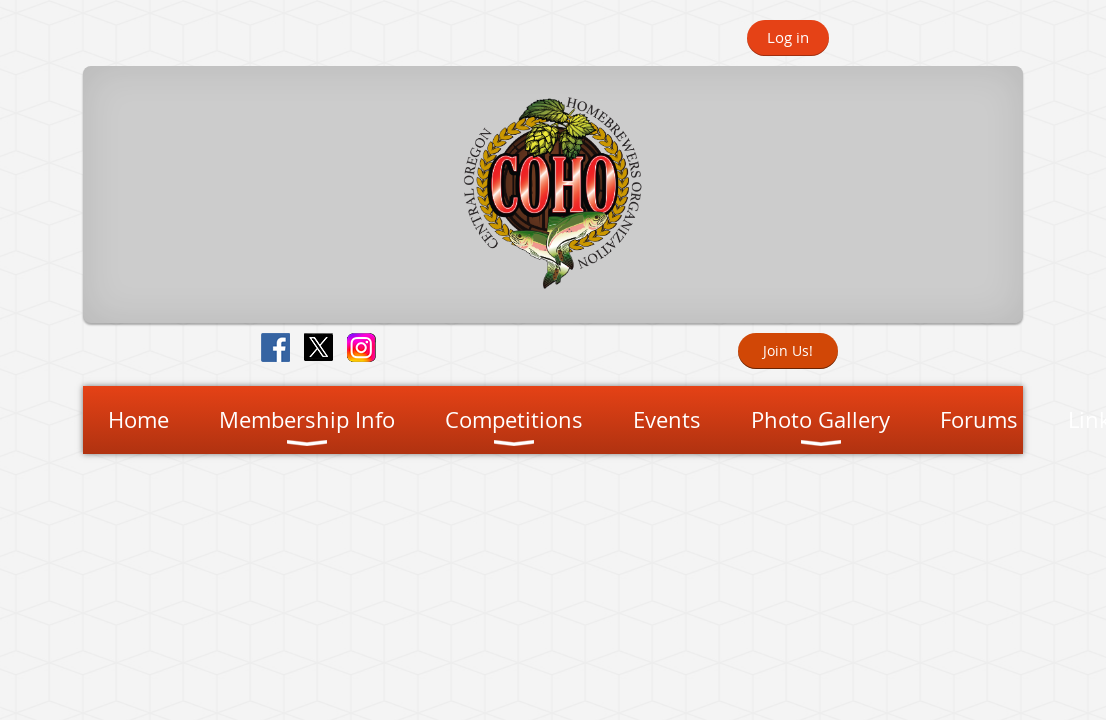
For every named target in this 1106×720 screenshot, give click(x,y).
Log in (788, 37)
